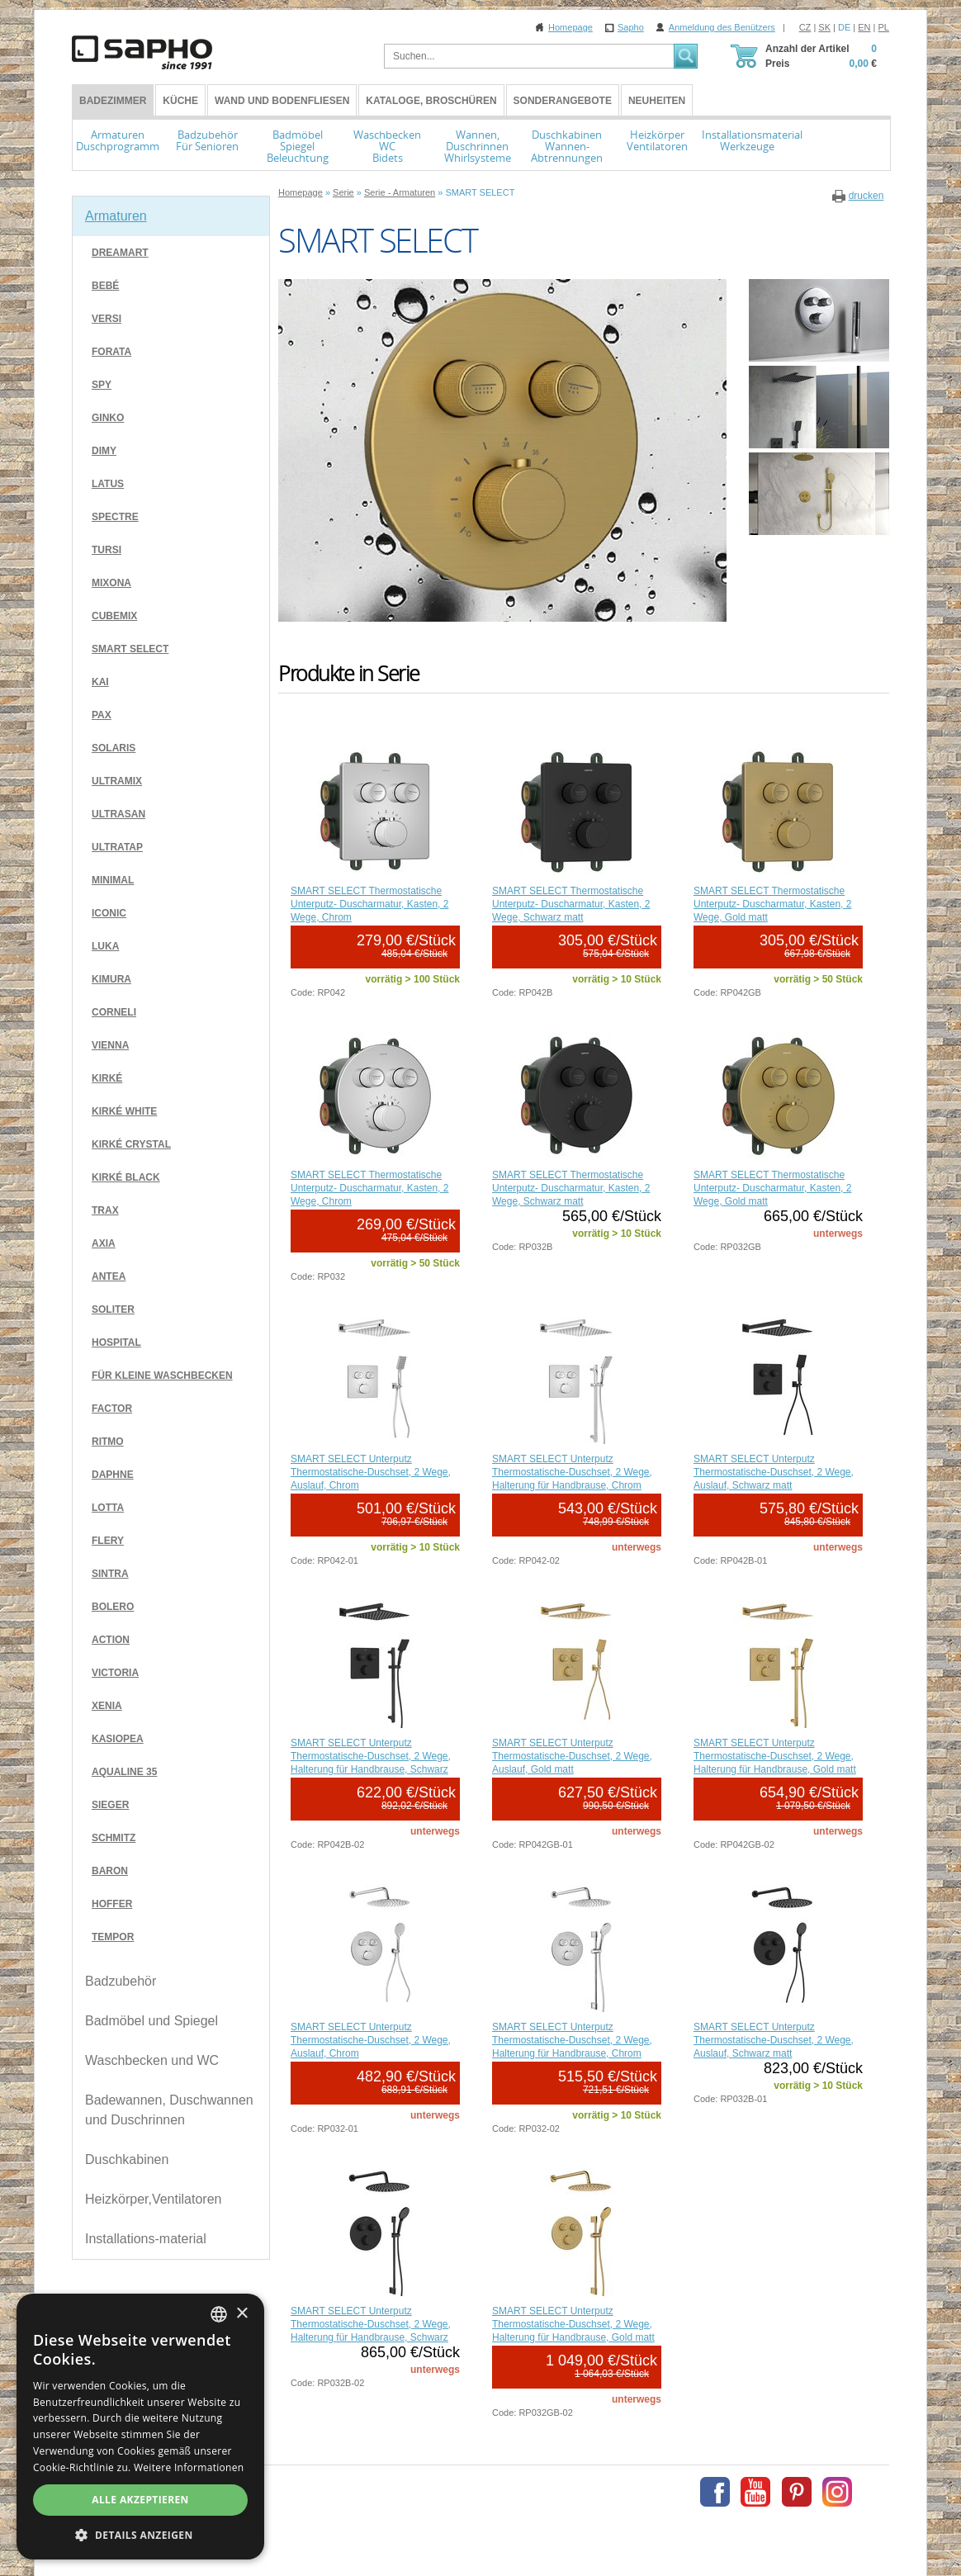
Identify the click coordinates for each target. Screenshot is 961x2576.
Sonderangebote (563, 101)
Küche (180, 101)
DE (844, 27)
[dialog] (140, 2426)
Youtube (755, 2492)
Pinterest (797, 2492)
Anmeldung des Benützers (722, 27)
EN (864, 27)
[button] (140, 2534)
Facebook (715, 2492)
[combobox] (219, 2314)
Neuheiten (656, 101)
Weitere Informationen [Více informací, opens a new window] (189, 2467)
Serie (343, 192)
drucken (866, 195)
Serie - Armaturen (399, 192)
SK (824, 27)
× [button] (241, 2314)
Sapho (631, 27)
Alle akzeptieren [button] (140, 2500)
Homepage (570, 27)
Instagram (837, 2492)
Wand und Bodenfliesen (282, 101)
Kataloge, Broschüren (431, 101)
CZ (805, 27)
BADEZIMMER (112, 101)
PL (883, 27)
